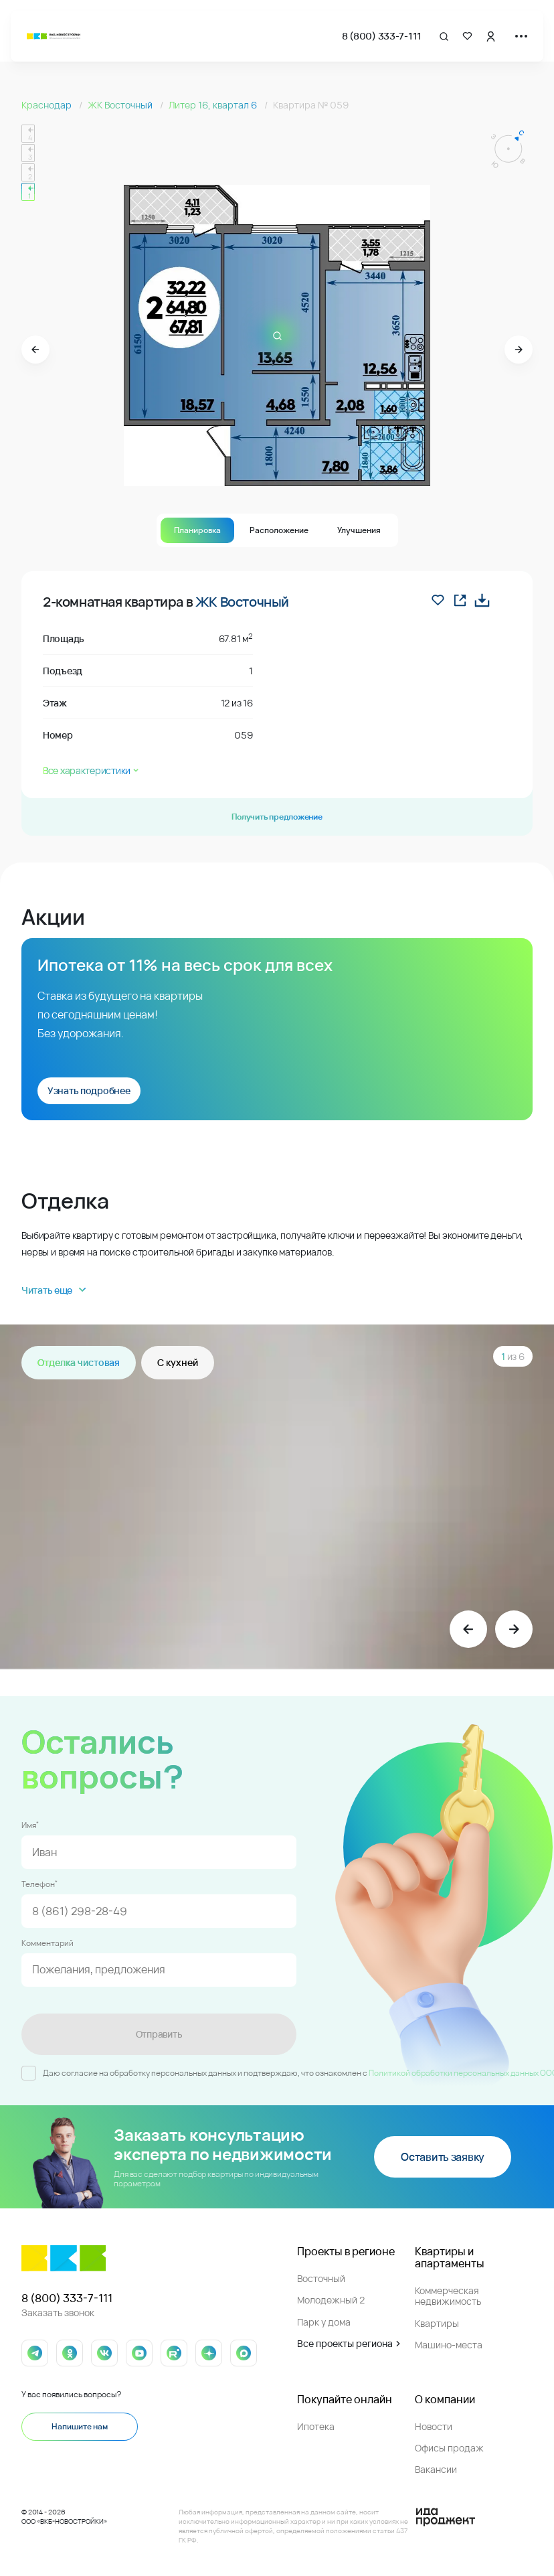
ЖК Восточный (121, 104)
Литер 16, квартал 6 (214, 104)
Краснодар (47, 104)
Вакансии (436, 2469)
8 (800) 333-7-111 (382, 35)
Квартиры (437, 2323)
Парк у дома (324, 2322)
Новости (433, 2426)
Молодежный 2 (331, 2299)
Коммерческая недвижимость (448, 2295)
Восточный (321, 2278)
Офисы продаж (449, 2447)
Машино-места (448, 2344)
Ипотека (316, 2426)
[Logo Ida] (446, 2517)
